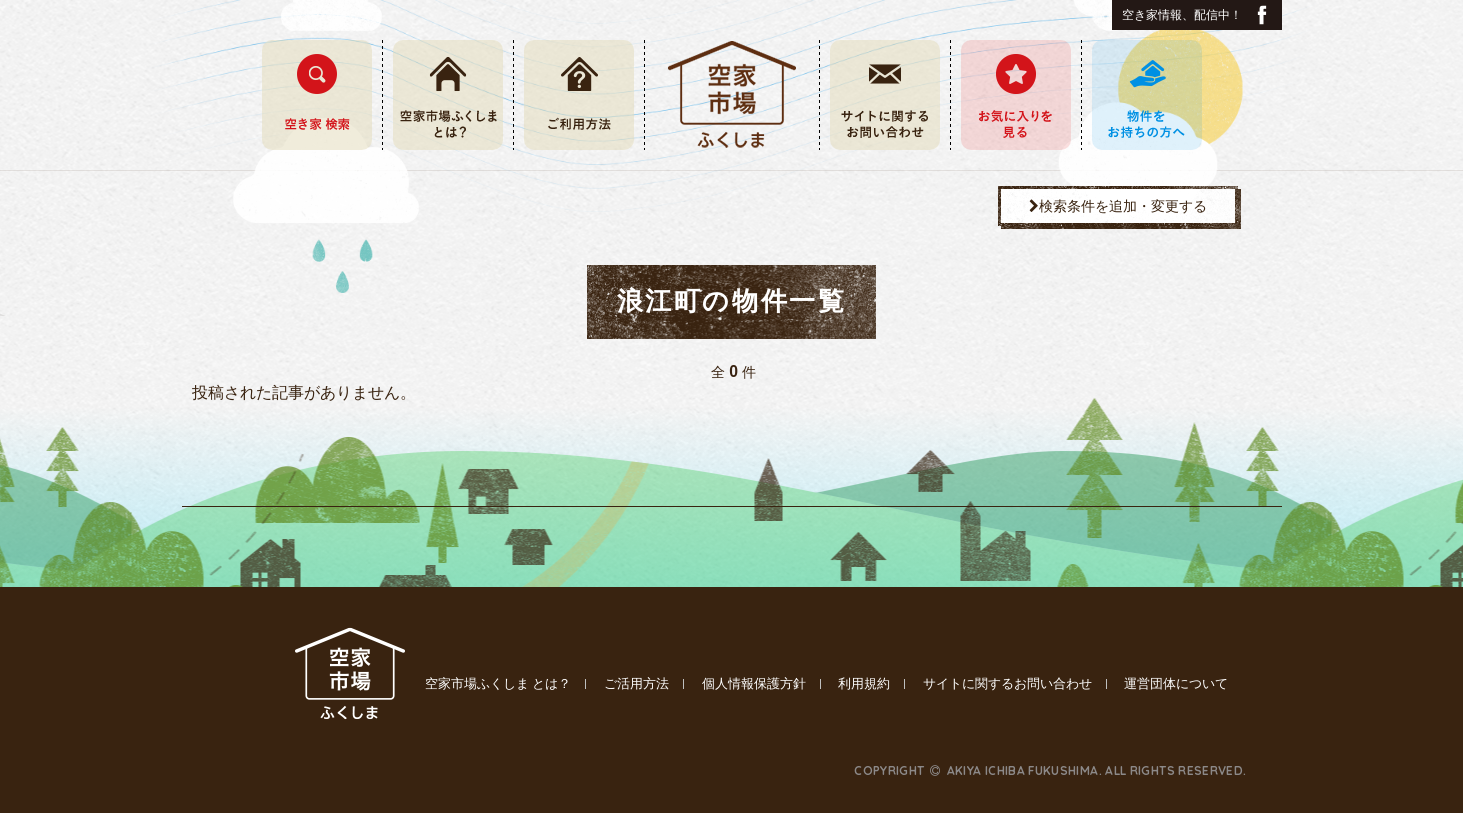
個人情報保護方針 (754, 683)
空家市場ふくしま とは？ (498, 683)
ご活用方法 (636, 683)
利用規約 (864, 683)
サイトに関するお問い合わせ (1007, 683)
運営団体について (1176, 683)
